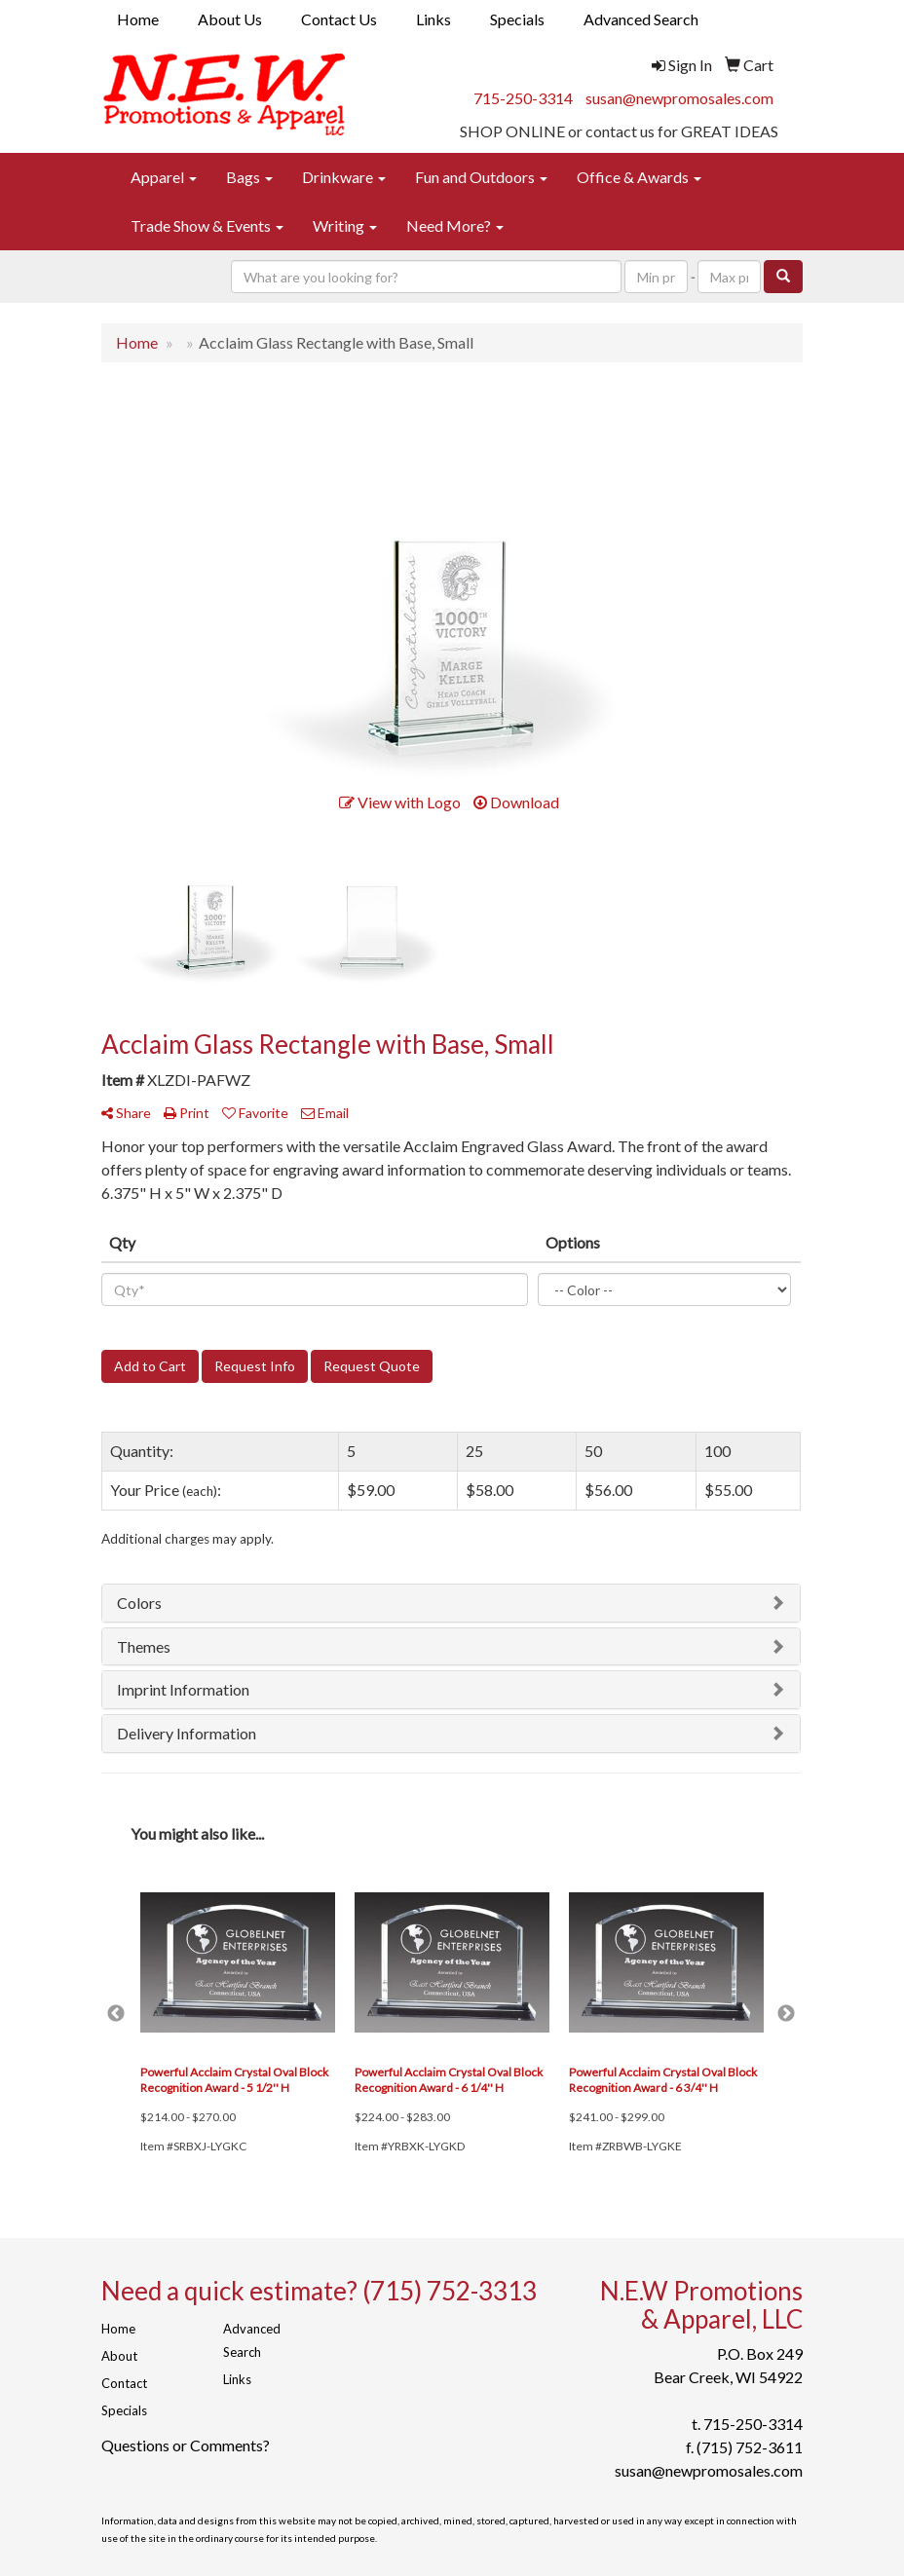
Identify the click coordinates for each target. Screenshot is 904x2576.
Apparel (164, 177)
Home (138, 19)
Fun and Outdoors (481, 177)
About (119, 2356)
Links (433, 19)
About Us (230, 19)
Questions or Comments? (185, 2445)
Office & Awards (639, 177)
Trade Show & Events (207, 225)
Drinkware (344, 177)
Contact (124, 2383)
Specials (517, 19)
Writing (345, 225)
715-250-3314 (523, 98)
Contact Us (339, 19)
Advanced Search (641, 19)
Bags (249, 177)
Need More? (455, 225)
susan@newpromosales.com (679, 98)
